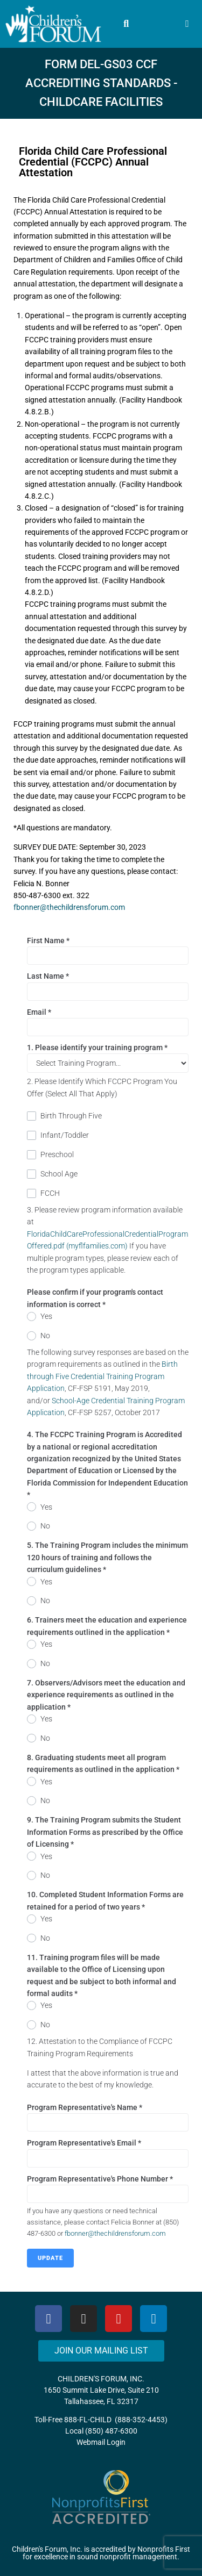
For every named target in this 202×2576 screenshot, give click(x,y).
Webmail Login (101, 2442)
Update (50, 2258)
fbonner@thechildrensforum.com (69, 907)
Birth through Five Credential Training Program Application (102, 1376)
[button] (126, 23)
